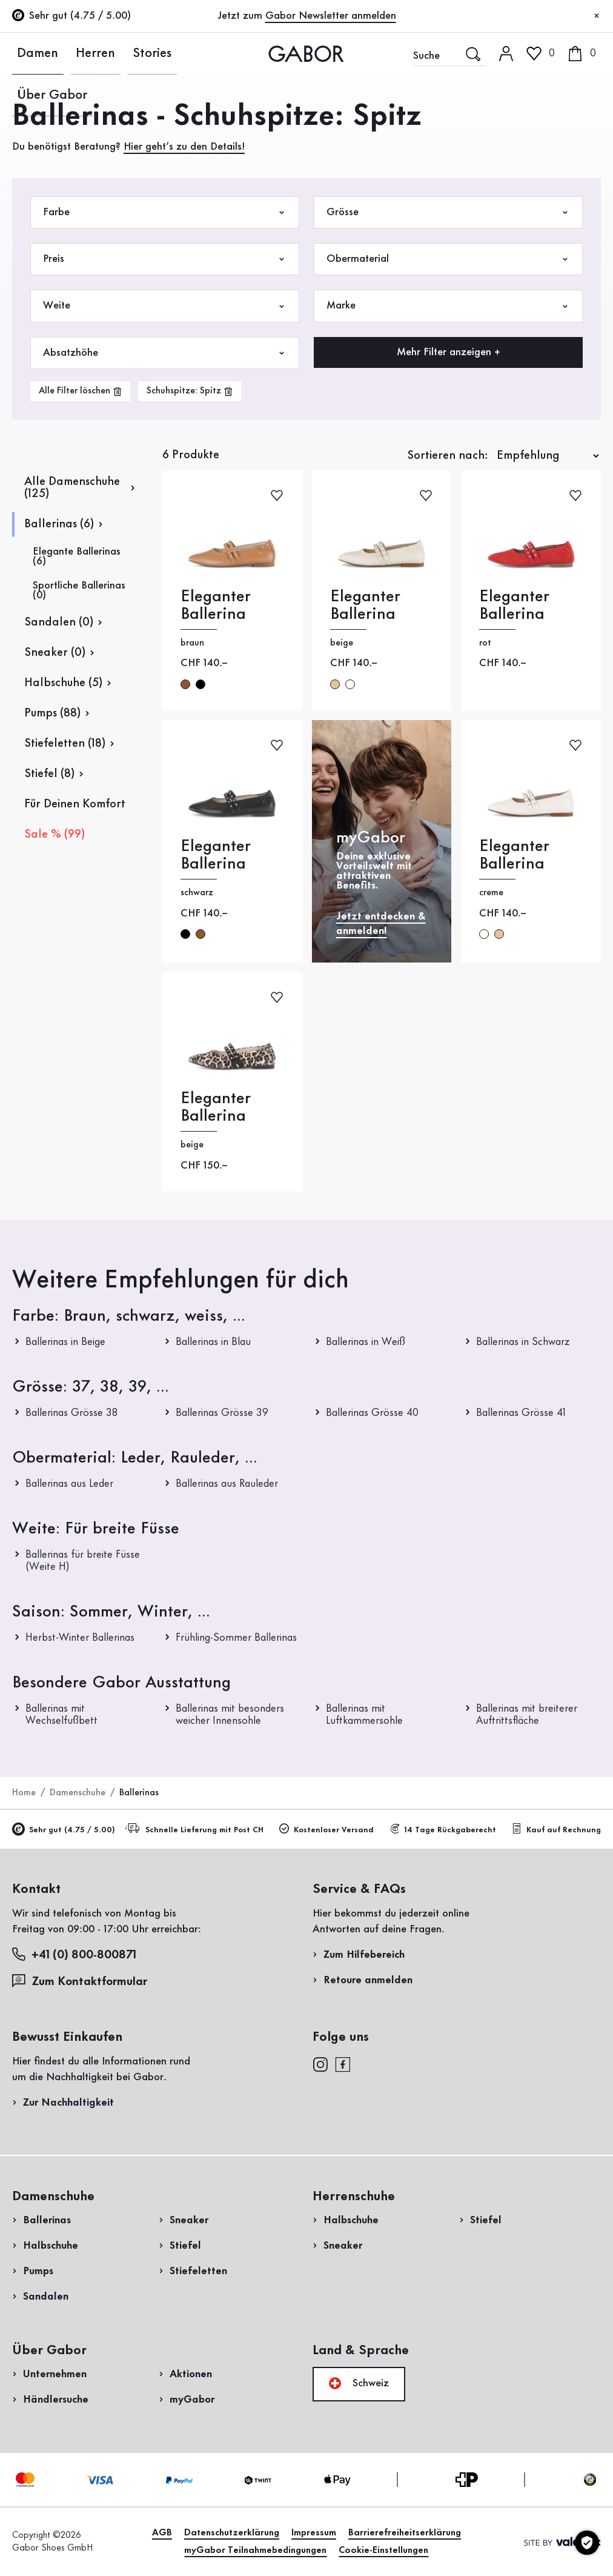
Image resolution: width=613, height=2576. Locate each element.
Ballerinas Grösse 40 (372, 1413)
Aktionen (191, 2374)
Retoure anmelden (368, 1980)
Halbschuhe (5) (63, 683)
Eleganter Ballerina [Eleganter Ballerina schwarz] (216, 855)
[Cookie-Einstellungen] (587, 2543)
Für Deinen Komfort (74, 804)
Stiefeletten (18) (64, 743)
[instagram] (320, 2064)
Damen (28, 53)
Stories (111, 53)
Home (24, 1793)
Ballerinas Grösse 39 (222, 1413)
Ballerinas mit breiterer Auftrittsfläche (526, 1715)
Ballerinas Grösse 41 (521, 1413)
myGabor (192, 2399)
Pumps (38, 2271)
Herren (70, 53)
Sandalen (45, 2296)
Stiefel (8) (49, 774)
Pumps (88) (52, 713)
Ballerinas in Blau (213, 1342)
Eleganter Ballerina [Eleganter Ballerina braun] (216, 605)
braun (185, 684)
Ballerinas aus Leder (69, 1484)
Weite (165, 306)
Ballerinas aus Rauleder (227, 1484)
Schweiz (359, 2383)
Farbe (165, 212)
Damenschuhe (77, 1793)
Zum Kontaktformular (81, 1981)
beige (335, 684)
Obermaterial (448, 259)
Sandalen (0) (58, 622)
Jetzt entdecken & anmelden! (381, 923)
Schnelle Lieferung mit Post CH (195, 1829)
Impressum (313, 2533)
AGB (162, 2533)
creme (350, 684)
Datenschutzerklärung (231, 2533)
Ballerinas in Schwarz (523, 1342)
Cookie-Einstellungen (383, 2550)
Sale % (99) (54, 834)
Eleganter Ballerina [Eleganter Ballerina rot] (514, 605)
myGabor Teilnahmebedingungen (255, 2550)
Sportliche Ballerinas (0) (79, 590)
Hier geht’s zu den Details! (184, 147)
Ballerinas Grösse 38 (71, 1413)
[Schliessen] (596, 16)
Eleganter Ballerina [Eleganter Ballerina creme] (514, 855)
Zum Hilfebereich (364, 1955)
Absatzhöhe (165, 353)
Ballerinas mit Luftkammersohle (364, 1715)
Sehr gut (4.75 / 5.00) (63, 1829)
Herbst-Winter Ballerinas (79, 1638)
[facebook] (343, 2064)
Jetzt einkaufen (553, 389)
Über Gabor (166, 53)
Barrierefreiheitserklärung (404, 2533)
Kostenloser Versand (326, 1829)
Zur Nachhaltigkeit (68, 2102)
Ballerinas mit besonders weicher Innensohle (230, 1715)
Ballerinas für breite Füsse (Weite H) (82, 1561)
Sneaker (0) (54, 652)
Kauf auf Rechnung (556, 1829)
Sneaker (189, 2220)
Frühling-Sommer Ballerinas (236, 1638)
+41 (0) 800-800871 (74, 1954)
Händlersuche (55, 2399)
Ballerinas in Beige (65, 1342)
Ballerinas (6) (59, 524)
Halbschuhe (50, 2246)
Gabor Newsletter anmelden (330, 16)
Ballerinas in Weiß (365, 1342)
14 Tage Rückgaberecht (442, 1829)
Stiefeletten (198, 2271)
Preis (165, 259)
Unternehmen (55, 2374)
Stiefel (185, 2246)
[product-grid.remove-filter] (189, 391)
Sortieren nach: (447, 455)
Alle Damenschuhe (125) (72, 487)
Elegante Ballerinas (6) (77, 556)
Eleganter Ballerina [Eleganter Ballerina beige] (365, 605)
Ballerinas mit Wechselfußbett (61, 1715)
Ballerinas (47, 2220)
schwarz (200, 684)
